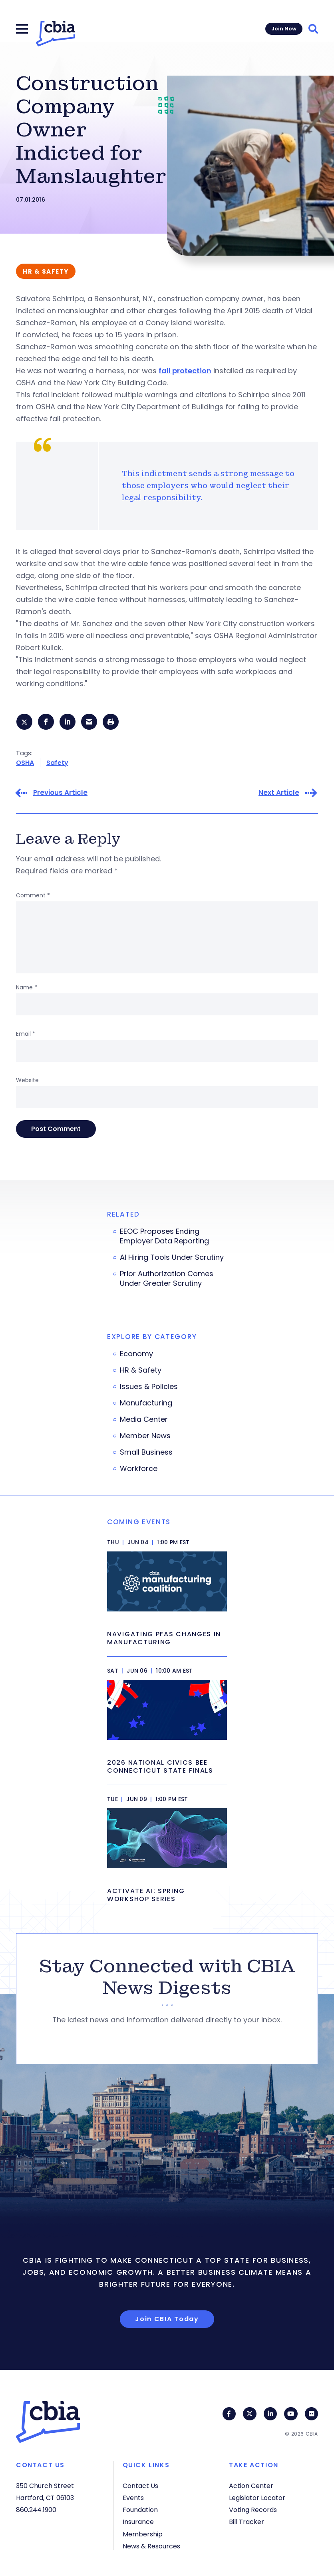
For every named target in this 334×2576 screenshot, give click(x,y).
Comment (33, 897)
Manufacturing (146, 1404)
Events (133, 2497)
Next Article (278, 794)
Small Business (146, 1453)
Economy (136, 1355)
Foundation (140, 2509)
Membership (143, 2534)
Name (26, 989)
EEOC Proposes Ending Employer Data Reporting (164, 1237)
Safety (57, 763)
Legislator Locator (257, 2497)
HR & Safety (140, 1371)
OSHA (25, 763)
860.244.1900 (36, 2509)
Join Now (283, 28)
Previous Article (60, 794)
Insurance (138, 2521)
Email (25, 1035)
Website (27, 1081)
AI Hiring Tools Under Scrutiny (172, 1258)
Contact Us (140, 2485)
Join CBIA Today (167, 2320)
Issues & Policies (149, 1388)
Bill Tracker (246, 2521)
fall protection (185, 371)
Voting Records (253, 2509)
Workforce (138, 1470)
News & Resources (151, 2546)
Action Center (251, 2485)
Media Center (144, 1420)
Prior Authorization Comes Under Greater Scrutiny (166, 1279)
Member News (145, 1437)
